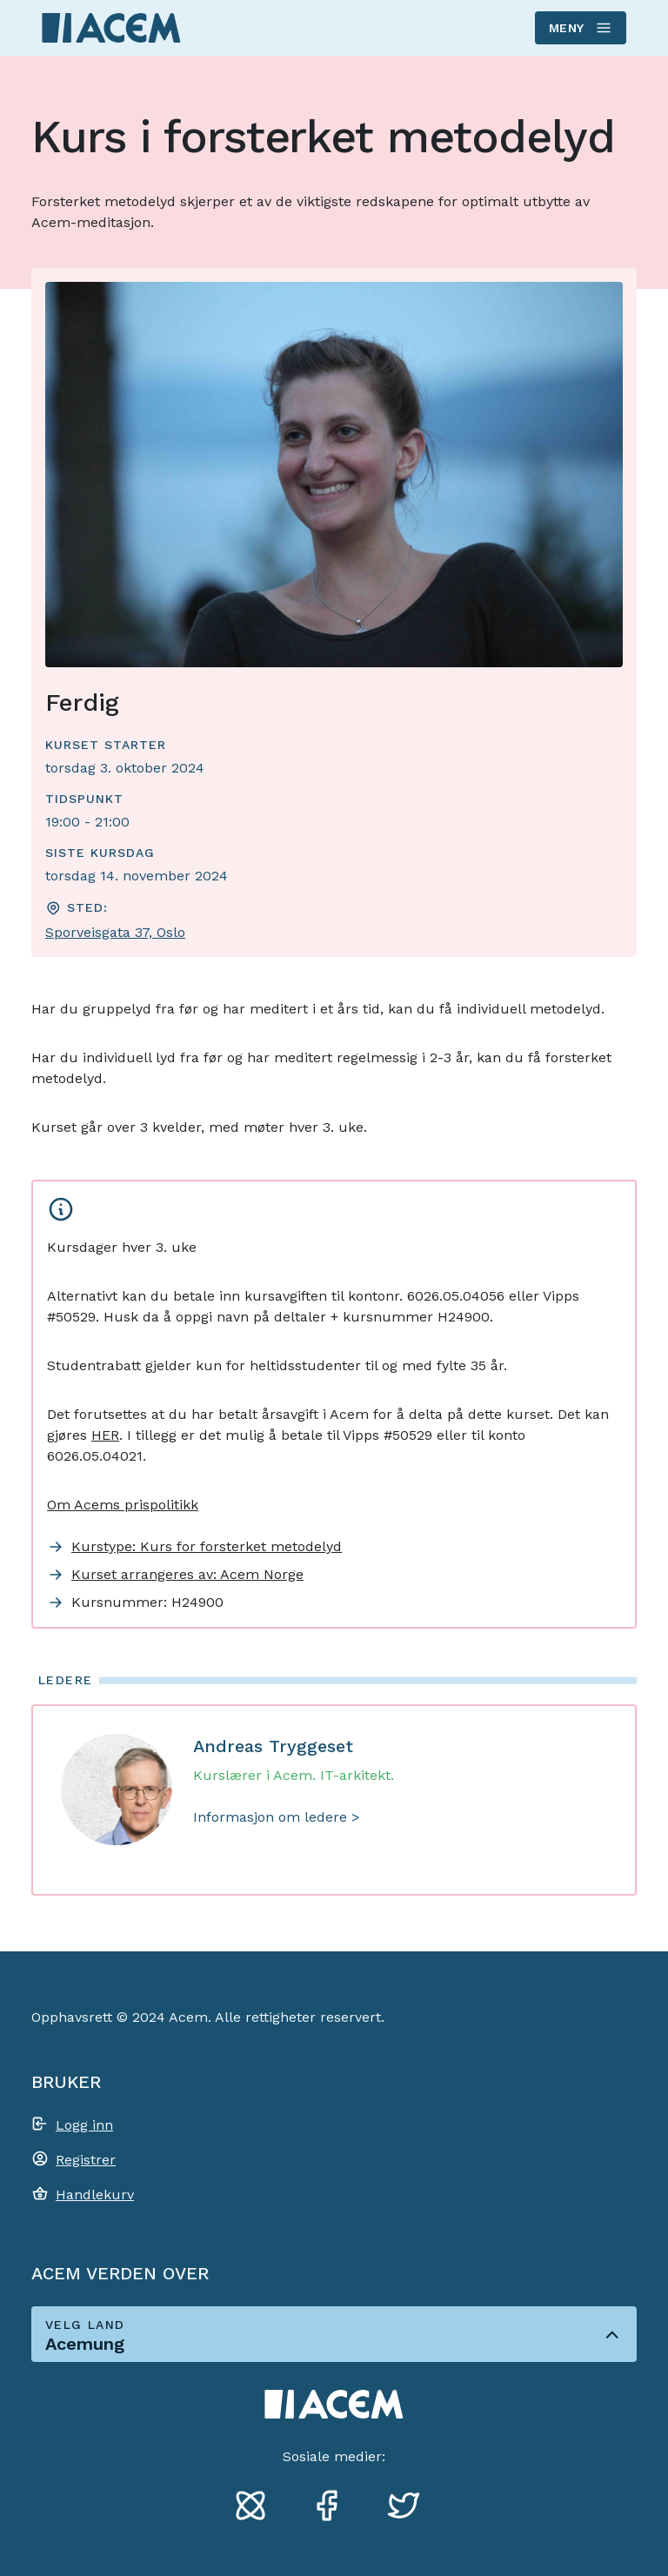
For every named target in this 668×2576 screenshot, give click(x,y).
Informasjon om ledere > (276, 1817)
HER (105, 1435)
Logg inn (84, 2125)
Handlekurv (95, 2194)
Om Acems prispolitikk (122, 1504)
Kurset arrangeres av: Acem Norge (187, 1574)
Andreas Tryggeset (273, 1746)
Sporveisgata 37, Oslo (115, 932)
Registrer (86, 2159)
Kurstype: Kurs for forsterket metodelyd (206, 1546)
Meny (580, 28)
